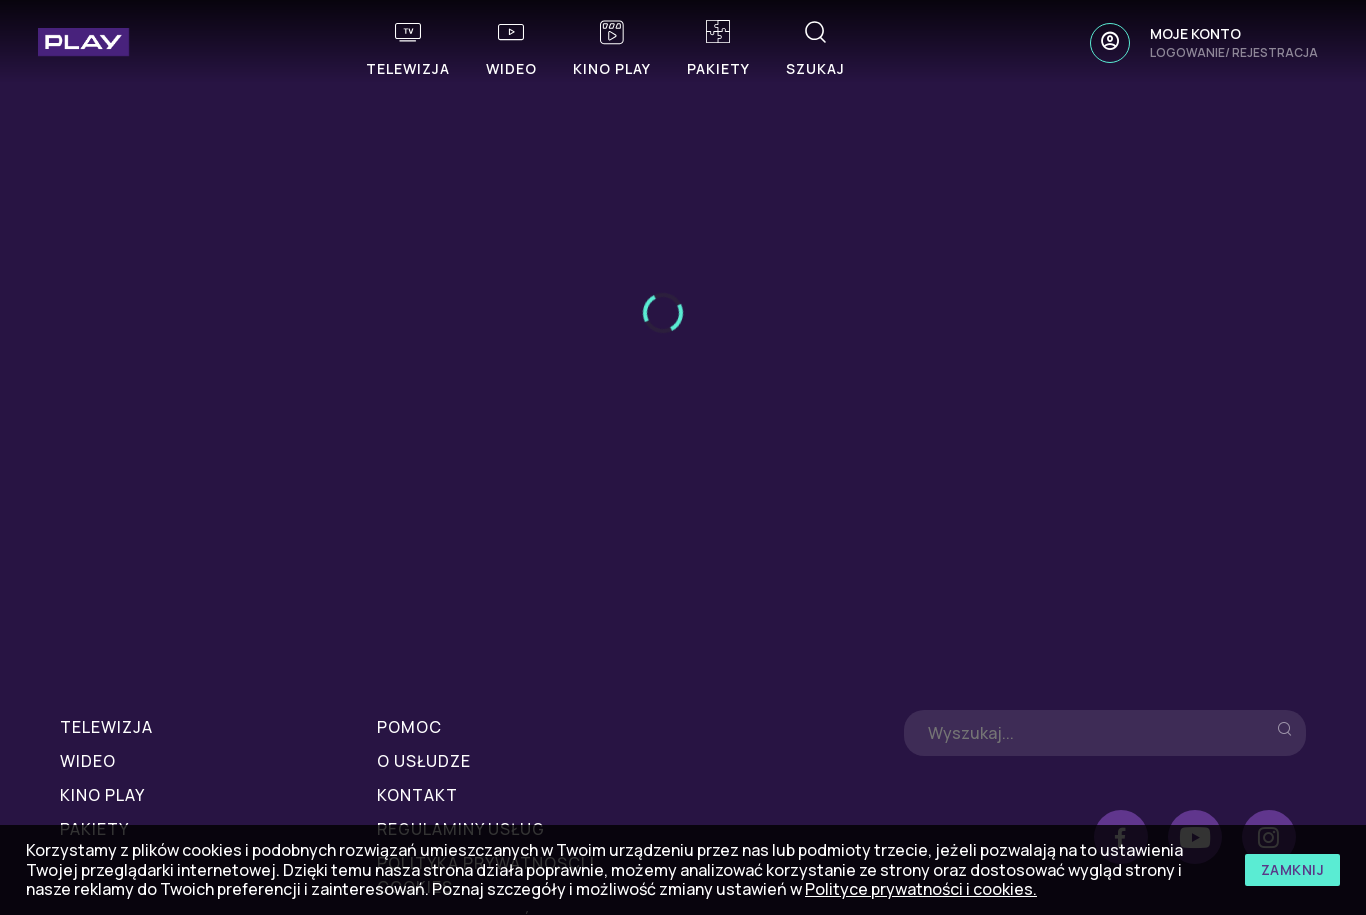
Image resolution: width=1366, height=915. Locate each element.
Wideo (88, 761)
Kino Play (102, 795)
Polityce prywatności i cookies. (921, 889)
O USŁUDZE (424, 761)
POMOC (409, 727)
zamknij (1293, 869)
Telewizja (106, 727)
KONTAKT (417, 795)
